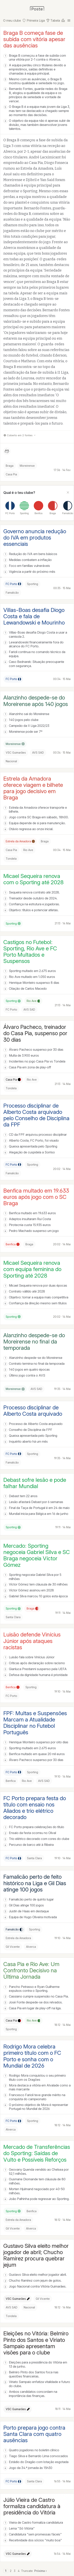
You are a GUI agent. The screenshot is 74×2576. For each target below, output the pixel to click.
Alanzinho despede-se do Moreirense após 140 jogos (35, 700)
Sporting (32, 584)
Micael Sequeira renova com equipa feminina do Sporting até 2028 (32, 1269)
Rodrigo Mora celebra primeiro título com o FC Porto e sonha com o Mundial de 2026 (32, 2056)
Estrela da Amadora (20, 841)
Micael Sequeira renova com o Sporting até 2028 (33, 879)
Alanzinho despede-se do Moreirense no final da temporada (34, 1341)
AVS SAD (38, 752)
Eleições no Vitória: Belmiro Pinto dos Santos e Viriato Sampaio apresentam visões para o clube (35, 2343)
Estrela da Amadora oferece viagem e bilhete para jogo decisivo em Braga (33, 788)
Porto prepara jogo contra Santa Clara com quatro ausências (34, 2434)
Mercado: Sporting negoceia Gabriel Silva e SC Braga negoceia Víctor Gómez (36, 1555)
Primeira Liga (38, 20)
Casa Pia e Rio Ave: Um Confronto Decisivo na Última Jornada (31, 1970)
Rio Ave (28, 850)
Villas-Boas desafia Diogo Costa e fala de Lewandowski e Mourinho (34, 616)
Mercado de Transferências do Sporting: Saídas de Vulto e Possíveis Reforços (36, 2153)
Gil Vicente (13, 1946)
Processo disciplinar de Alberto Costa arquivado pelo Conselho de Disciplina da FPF (36, 1115)
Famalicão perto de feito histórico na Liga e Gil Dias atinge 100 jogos (34, 1883)
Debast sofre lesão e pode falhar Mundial (34, 1482)
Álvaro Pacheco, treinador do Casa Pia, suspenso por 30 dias (35, 1033)
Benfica (13, 1244)
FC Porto (13, 584)
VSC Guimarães (16, 752)
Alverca (31, 1946)
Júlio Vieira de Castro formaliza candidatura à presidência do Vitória (31, 2506)
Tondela (11, 858)
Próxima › (40, 2570)
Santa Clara (13, 1617)
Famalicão (12, 592)
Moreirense (27, 465)
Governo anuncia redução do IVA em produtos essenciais (34, 537)
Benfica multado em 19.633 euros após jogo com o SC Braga (36, 1197)
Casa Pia (11, 474)
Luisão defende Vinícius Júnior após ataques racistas (32, 1640)
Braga (9, 465)
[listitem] (10, 508)
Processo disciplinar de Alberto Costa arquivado (32, 1410)
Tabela (57, 20)
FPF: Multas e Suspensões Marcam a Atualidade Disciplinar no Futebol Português (35, 1723)
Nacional (11, 761)
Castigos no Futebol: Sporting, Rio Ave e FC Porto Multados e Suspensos (30, 952)
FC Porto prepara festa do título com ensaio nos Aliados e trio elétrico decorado (34, 1808)
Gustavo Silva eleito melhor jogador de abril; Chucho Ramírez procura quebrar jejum (36, 2255)
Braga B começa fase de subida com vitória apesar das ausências (34, 39)
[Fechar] (68, 492)
